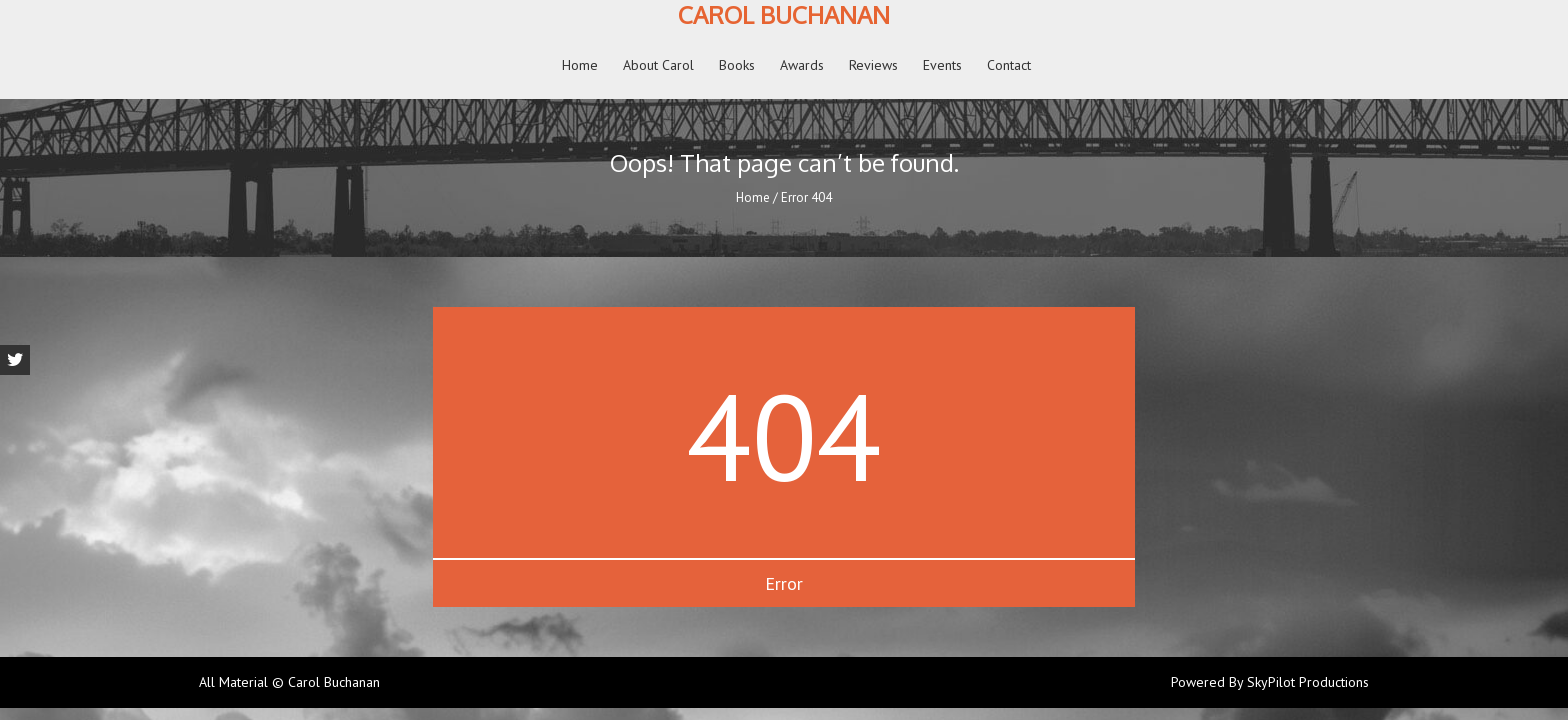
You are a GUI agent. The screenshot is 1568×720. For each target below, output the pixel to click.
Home (580, 65)
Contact (1009, 65)
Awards (802, 65)
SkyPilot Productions (1308, 683)
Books (737, 65)
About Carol (658, 65)
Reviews (873, 65)
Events (942, 65)
